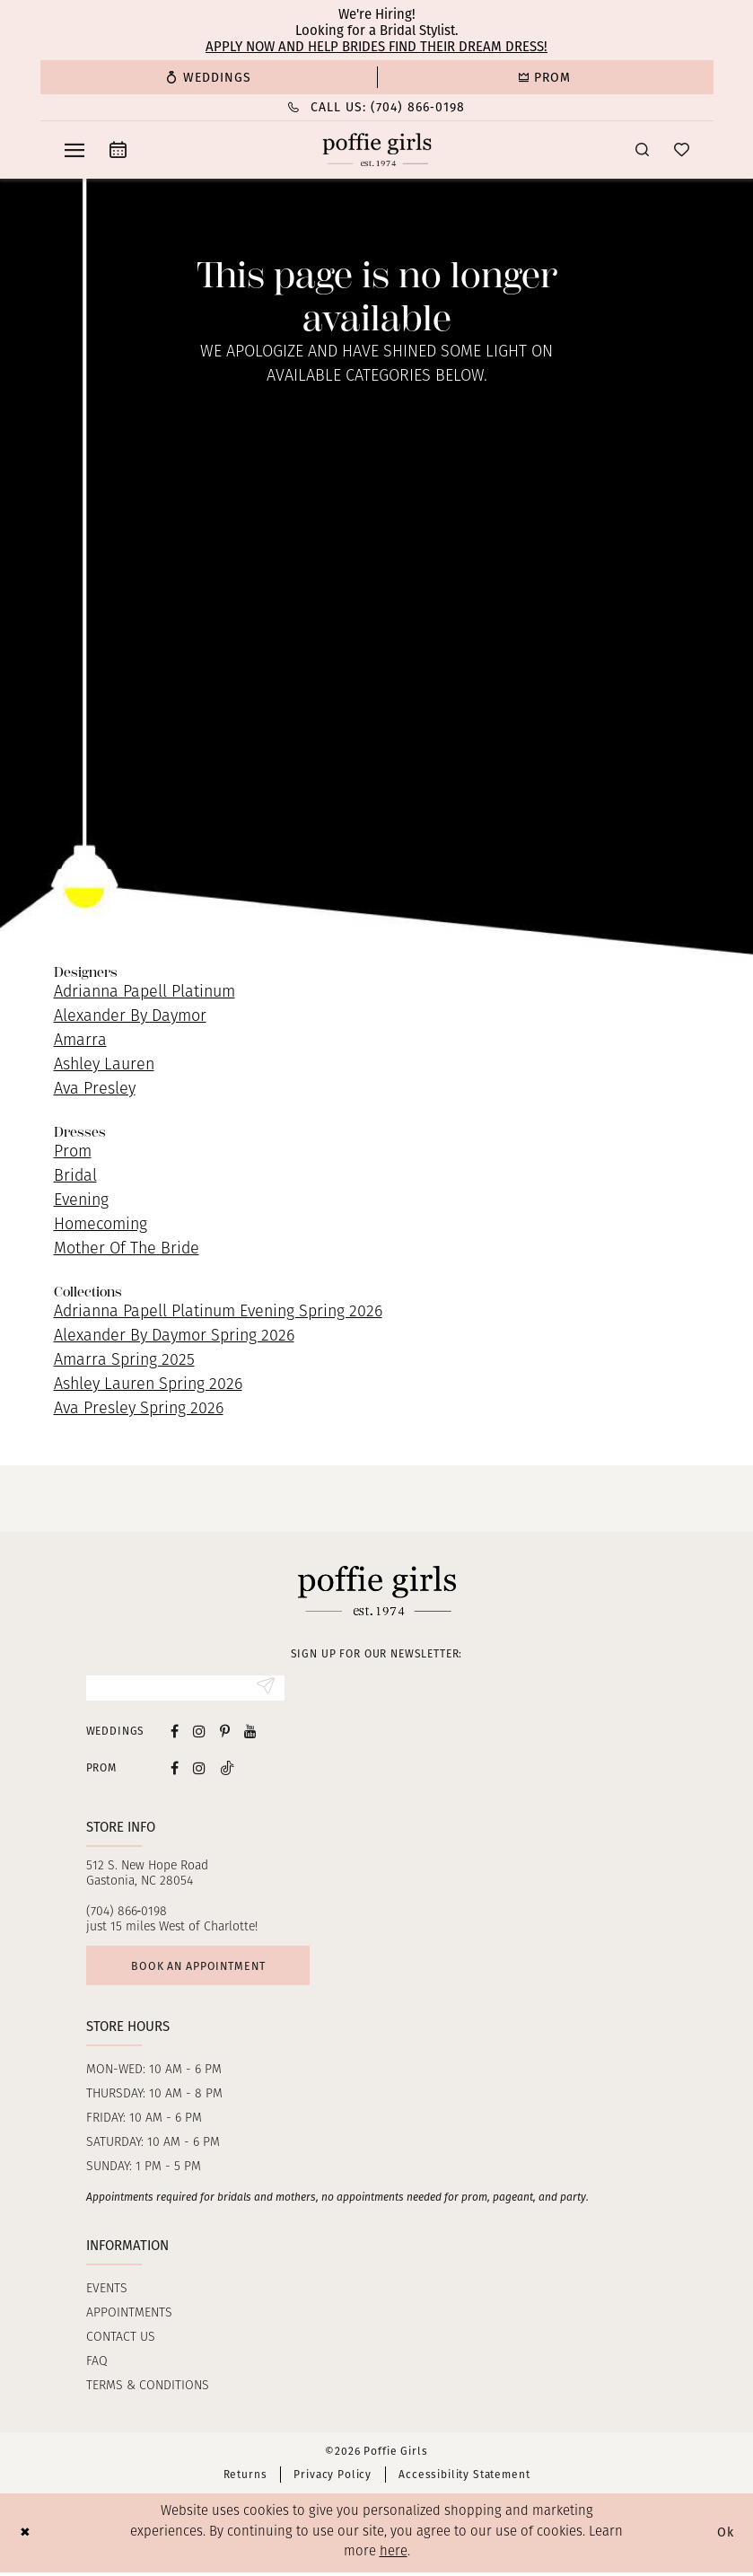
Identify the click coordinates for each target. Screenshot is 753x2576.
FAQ (97, 2365)
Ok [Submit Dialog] (724, 2536)
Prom (73, 1152)
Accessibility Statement (464, 2478)
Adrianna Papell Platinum (144, 992)
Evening (81, 1200)
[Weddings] (208, 77)
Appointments (129, 2317)
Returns (245, 2478)
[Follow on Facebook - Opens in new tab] (174, 1769)
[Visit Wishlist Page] (681, 149)
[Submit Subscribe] (265, 1689)
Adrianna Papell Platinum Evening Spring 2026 (218, 1312)
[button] (74, 150)
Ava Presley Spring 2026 (138, 1409)
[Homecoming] (545, 77)
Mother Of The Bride (126, 1249)
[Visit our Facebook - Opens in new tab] (174, 1732)
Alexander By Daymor (130, 1016)
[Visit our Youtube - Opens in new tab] (250, 1732)
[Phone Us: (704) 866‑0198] (377, 107)
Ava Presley (95, 1089)
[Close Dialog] (26, 2537)
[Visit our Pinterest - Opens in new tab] (225, 1732)
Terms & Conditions (147, 2389)
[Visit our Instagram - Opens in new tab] (199, 1732)
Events (106, 2292)
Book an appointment (204, 1967)
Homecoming (100, 1225)
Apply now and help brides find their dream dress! (376, 47)
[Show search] (642, 149)
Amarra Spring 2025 (124, 1360)
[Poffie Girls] (376, 150)
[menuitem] (208, 77)
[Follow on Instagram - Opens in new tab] (199, 1769)
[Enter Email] (185, 1688)
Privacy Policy (332, 2478)
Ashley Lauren (104, 1065)
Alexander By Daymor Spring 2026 (174, 1336)
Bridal (75, 1176)
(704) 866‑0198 (127, 1913)
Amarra (80, 1041)
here (393, 2556)
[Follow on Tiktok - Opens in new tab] (227, 1769)
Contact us (120, 2341)
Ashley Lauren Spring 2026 (148, 1385)
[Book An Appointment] (118, 149)
